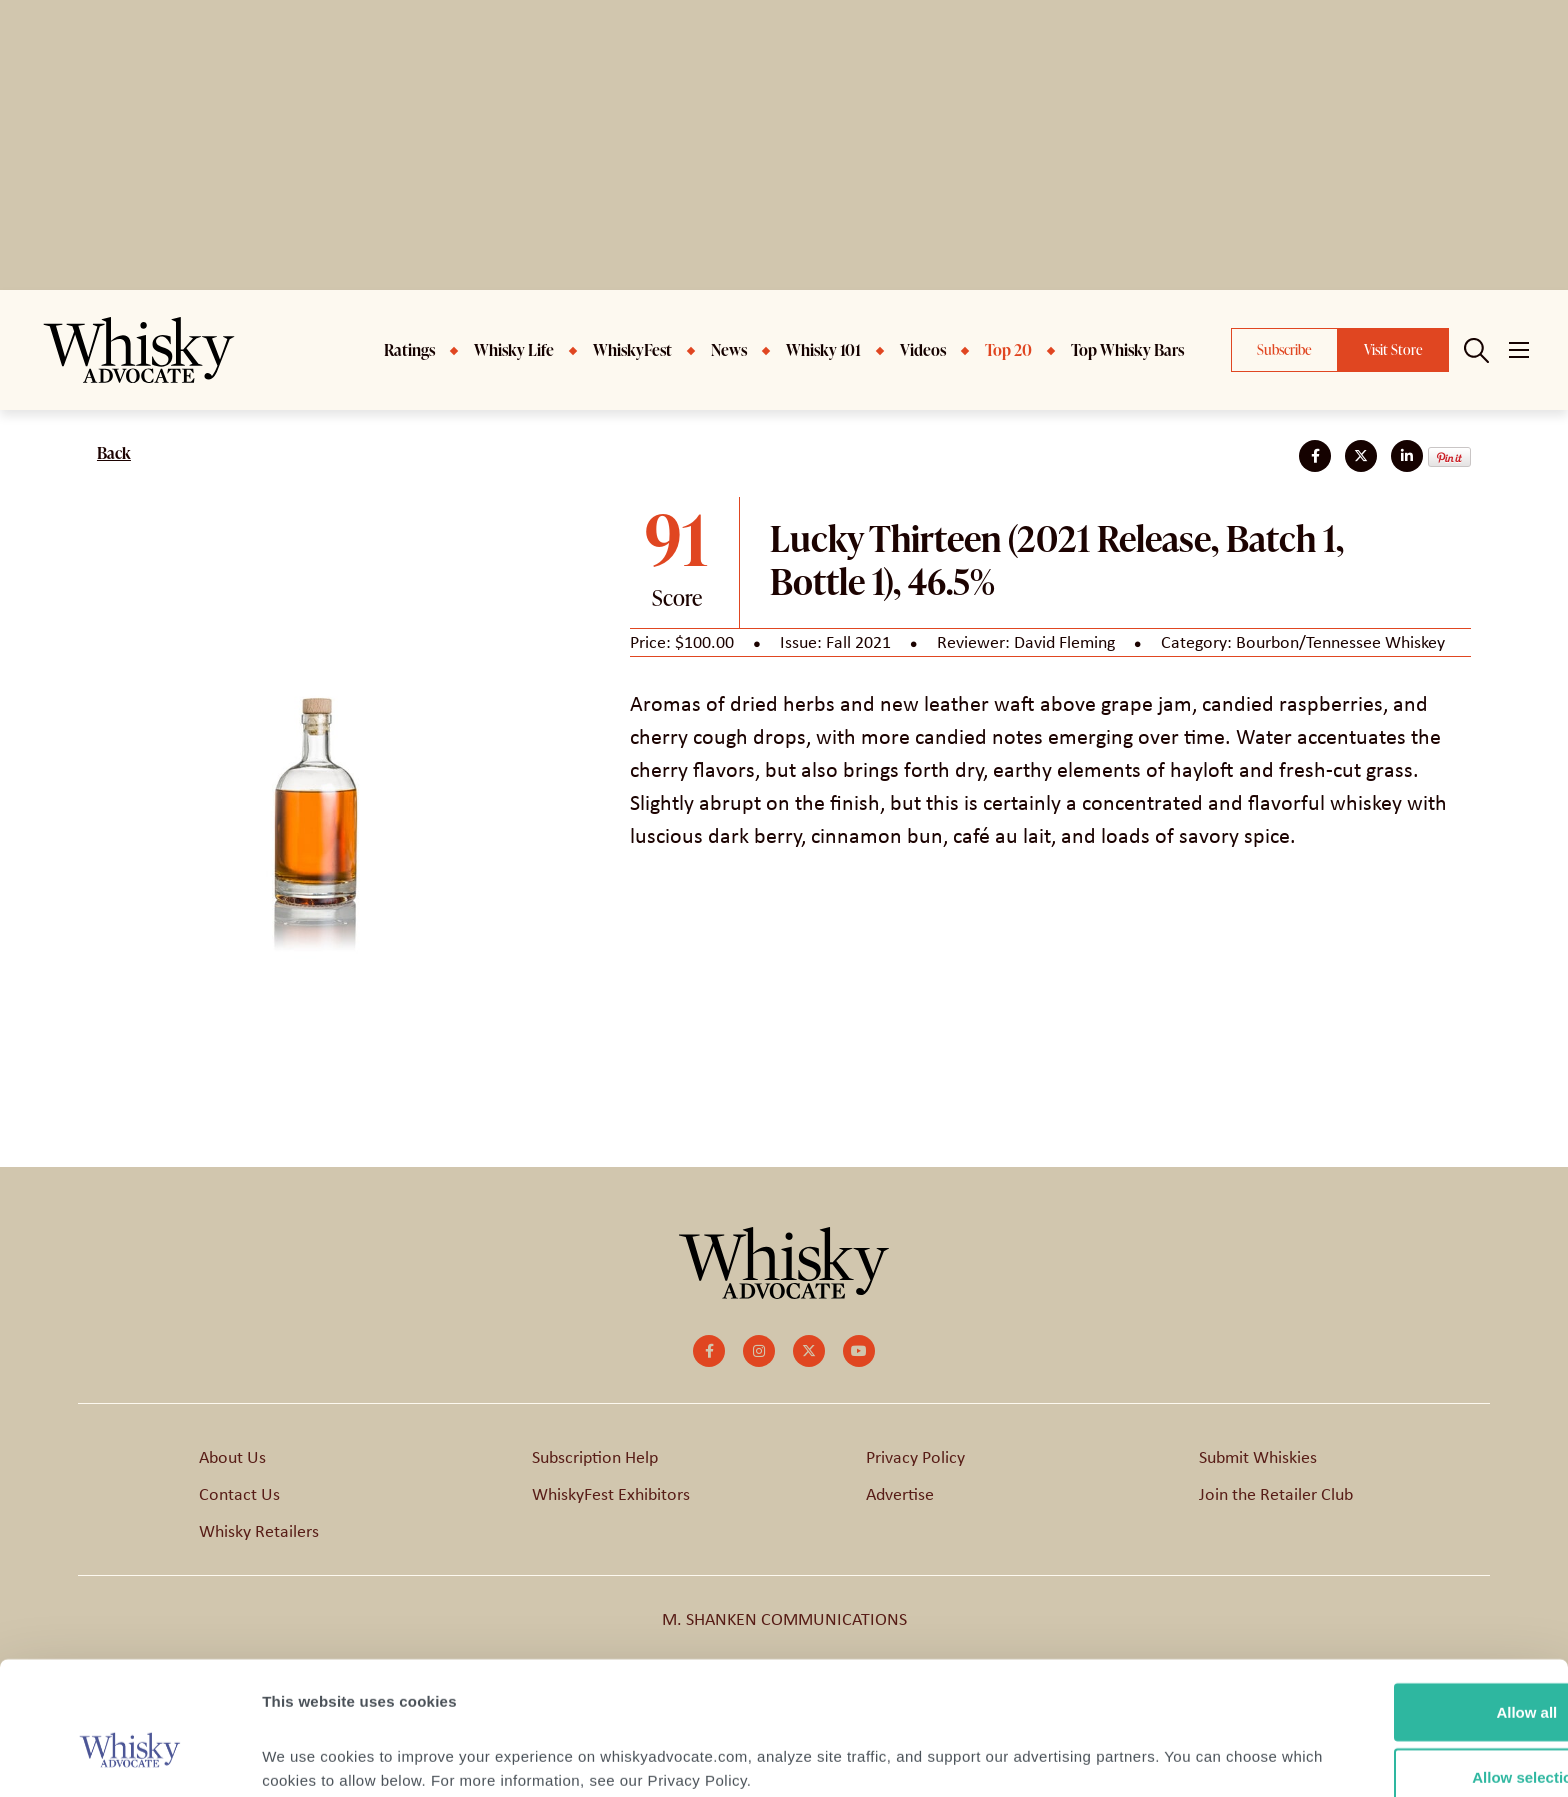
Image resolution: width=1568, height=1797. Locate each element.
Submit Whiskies (1258, 1457)
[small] (709, 1351)
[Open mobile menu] (1519, 350)
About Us (232, 1457)
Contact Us (239, 1494)
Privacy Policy (915, 1457)
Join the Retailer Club (1276, 1494)
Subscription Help (595, 1457)
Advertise (900, 1494)
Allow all (1401, 1612)
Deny (1401, 1743)
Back (114, 453)
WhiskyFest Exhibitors (611, 1494)
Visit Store (1393, 349)
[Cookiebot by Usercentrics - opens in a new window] (129, 1758)
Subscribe (1284, 349)
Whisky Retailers (259, 1531)
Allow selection (1400, 1678)
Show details (1049, 1745)
